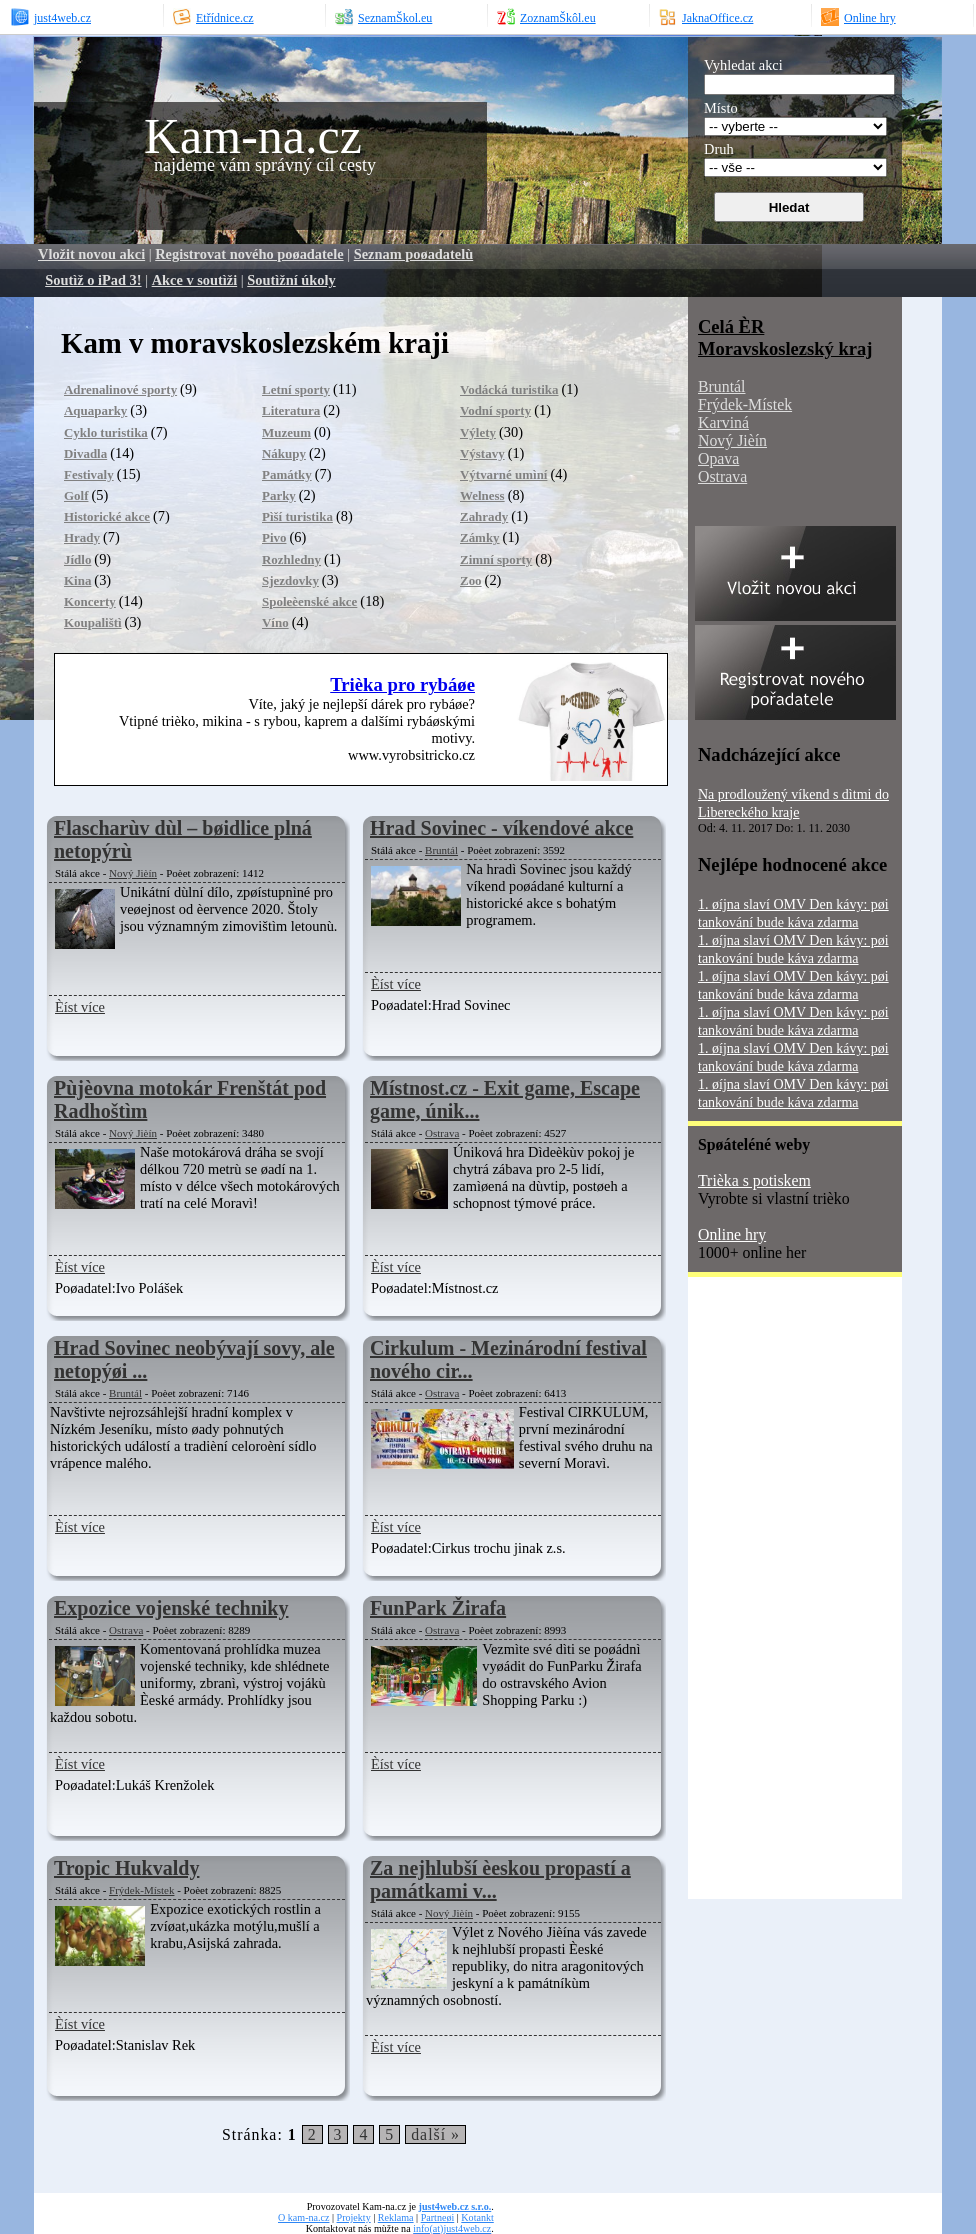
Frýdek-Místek (141, 1890)
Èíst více (80, 1007)
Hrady (82, 537)
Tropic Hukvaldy (126, 1868)
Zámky (480, 537)
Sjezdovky (290, 580)
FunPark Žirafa (438, 1608)
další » (435, 2134)
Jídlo (77, 559)
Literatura (291, 410)
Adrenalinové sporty (120, 389)
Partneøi (438, 2217)
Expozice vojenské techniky (171, 1608)
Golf (76, 495)
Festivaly (89, 474)
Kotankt (477, 2217)
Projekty (354, 2217)
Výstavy (482, 453)
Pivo (274, 537)
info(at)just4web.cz (452, 2228)
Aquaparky (95, 410)
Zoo (471, 580)
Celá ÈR (731, 326)
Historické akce (107, 516)
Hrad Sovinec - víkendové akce (501, 828)
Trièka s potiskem (754, 1180)
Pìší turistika (297, 516)
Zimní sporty (496, 559)
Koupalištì (93, 622)
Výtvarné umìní (503, 474)
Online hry (732, 1234)
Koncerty (90, 601)
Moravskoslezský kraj (785, 348)
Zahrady (484, 516)
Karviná (723, 422)
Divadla (85, 453)
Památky (287, 474)
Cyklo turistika (106, 432)
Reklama (396, 2217)
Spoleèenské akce (309, 601)
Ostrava (442, 1133)
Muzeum (286, 432)
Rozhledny (291, 559)
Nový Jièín (133, 873)
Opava (718, 458)
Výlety (478, 432)
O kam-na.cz (303, 2217)
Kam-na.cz (253, 136)
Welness (482, 495)
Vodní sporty (495, 410)
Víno (275, 622)
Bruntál (441, 850)
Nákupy (284, 453)
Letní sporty (296, 389)
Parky (279, 495)
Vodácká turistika (509, 389)
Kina (77, 580)
